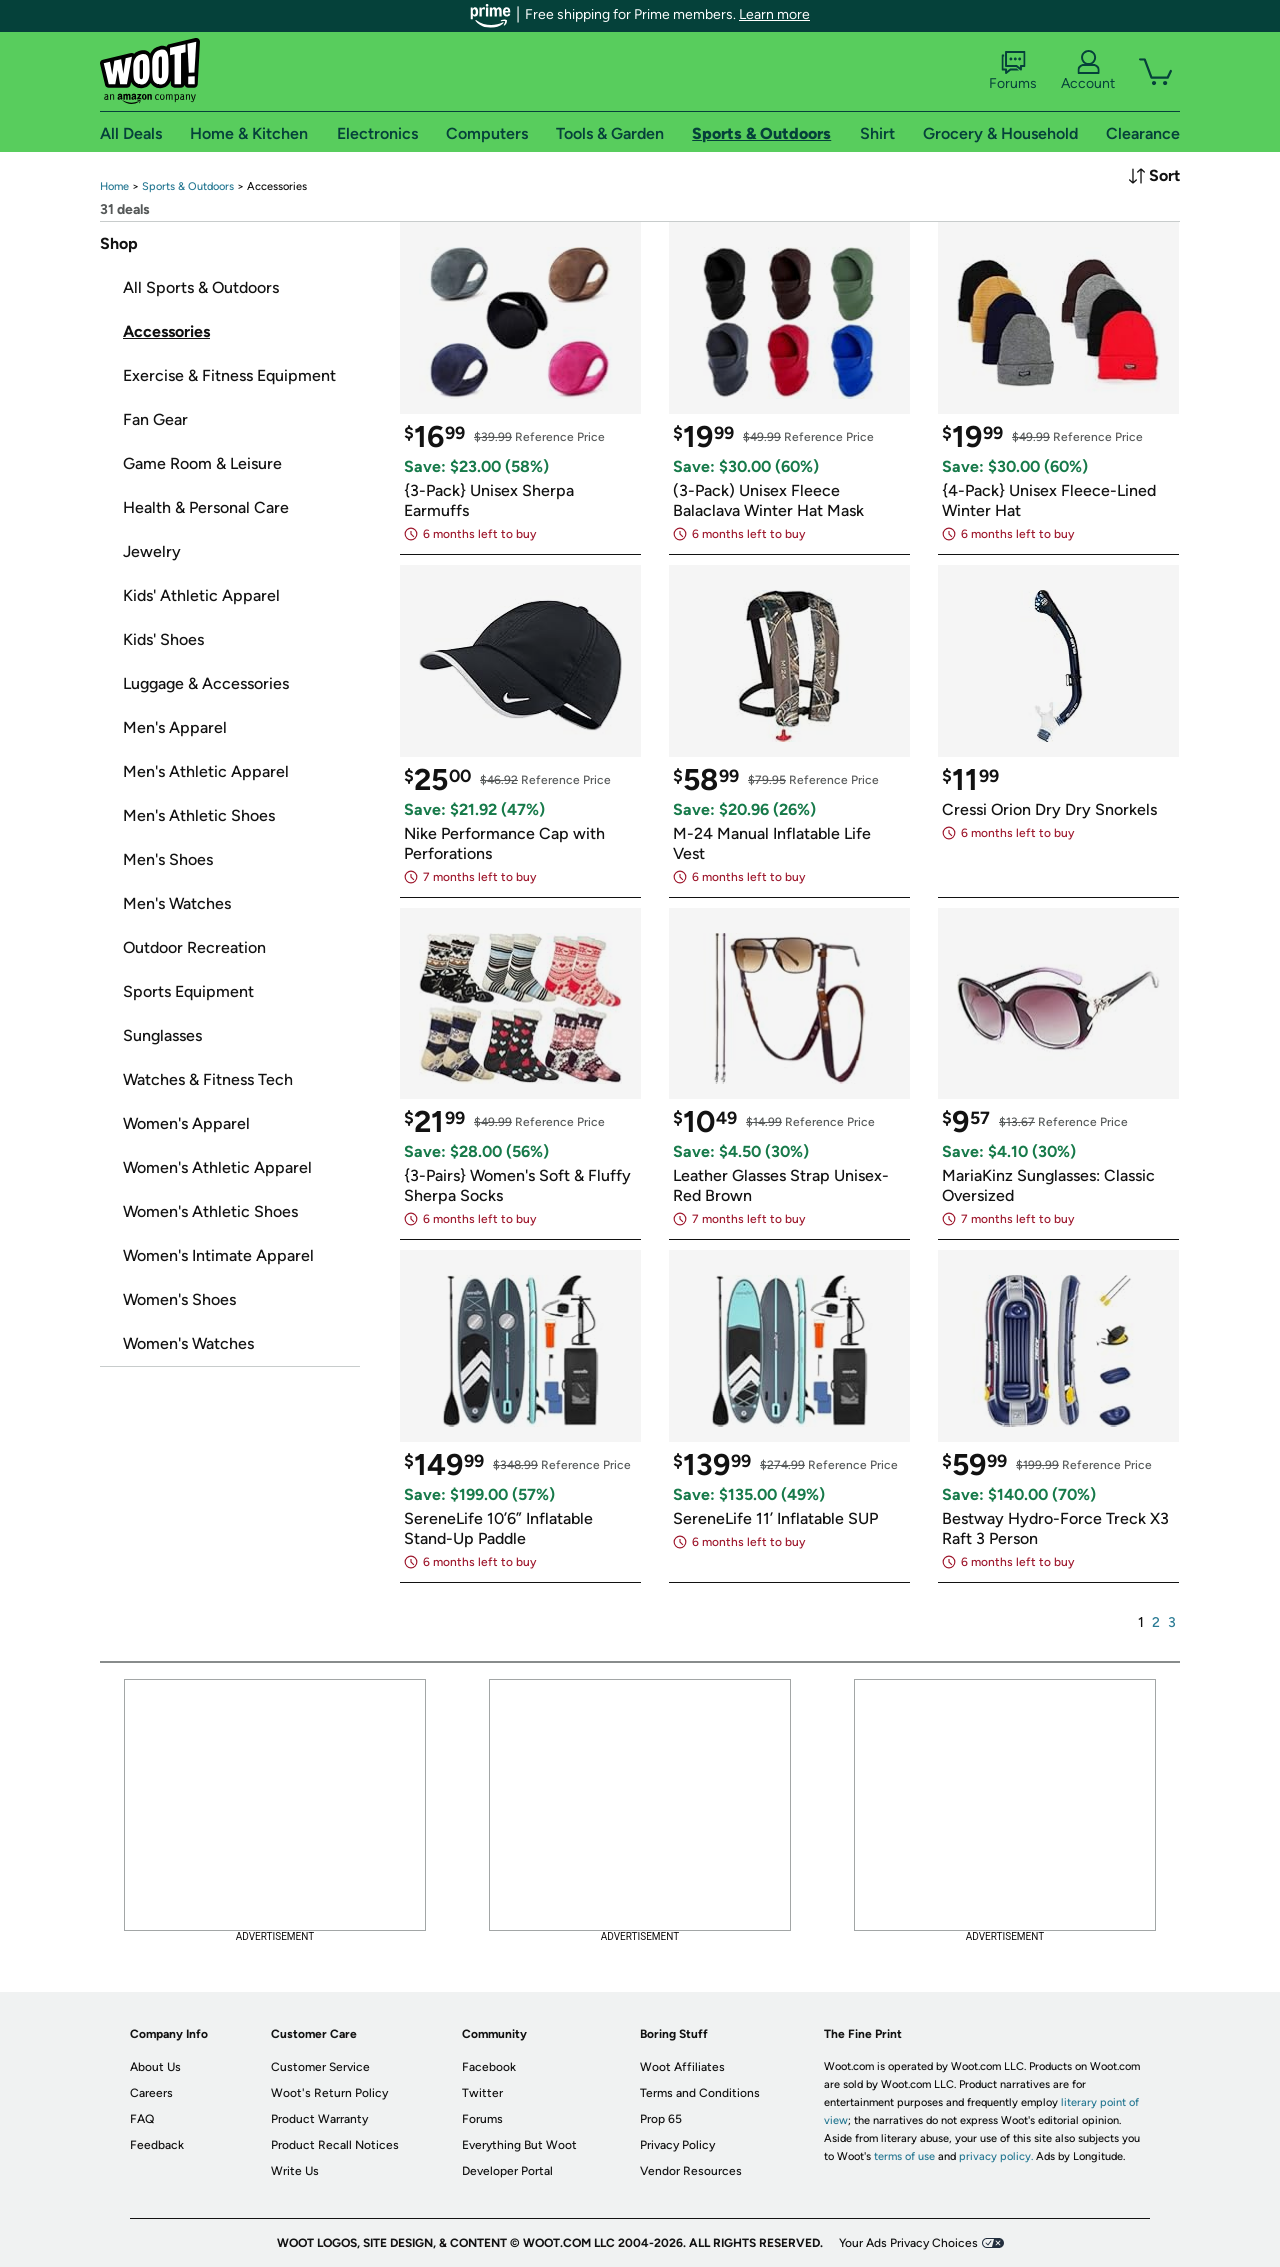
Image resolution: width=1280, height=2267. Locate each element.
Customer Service (320, 2067)
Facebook (489, 2067)
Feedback (157, 2145)
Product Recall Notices (335, 2145)
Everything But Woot (519, 2145)
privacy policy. (996, 2156)
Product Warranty (319, 2119)
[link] (114, 186)
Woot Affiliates (682, 2067)
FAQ (142, 2119)
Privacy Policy (677, 2145)
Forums (1013, 71)
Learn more (774, 14)
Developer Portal (507, 2171)
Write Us (295, 2171)
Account (1088, 71)
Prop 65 (661, 2119)
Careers (151, 2093)
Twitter (482, 2093)
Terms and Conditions (700, 2093)
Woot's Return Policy (329, 2093)
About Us (155, 2067)
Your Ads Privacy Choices (908, 2243)
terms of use (904, 2156)
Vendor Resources (691, 2171)
